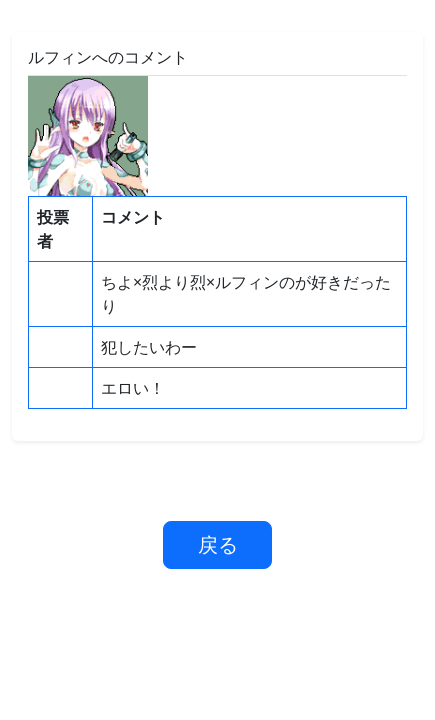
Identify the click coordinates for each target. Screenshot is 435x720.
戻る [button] (218, 544)
